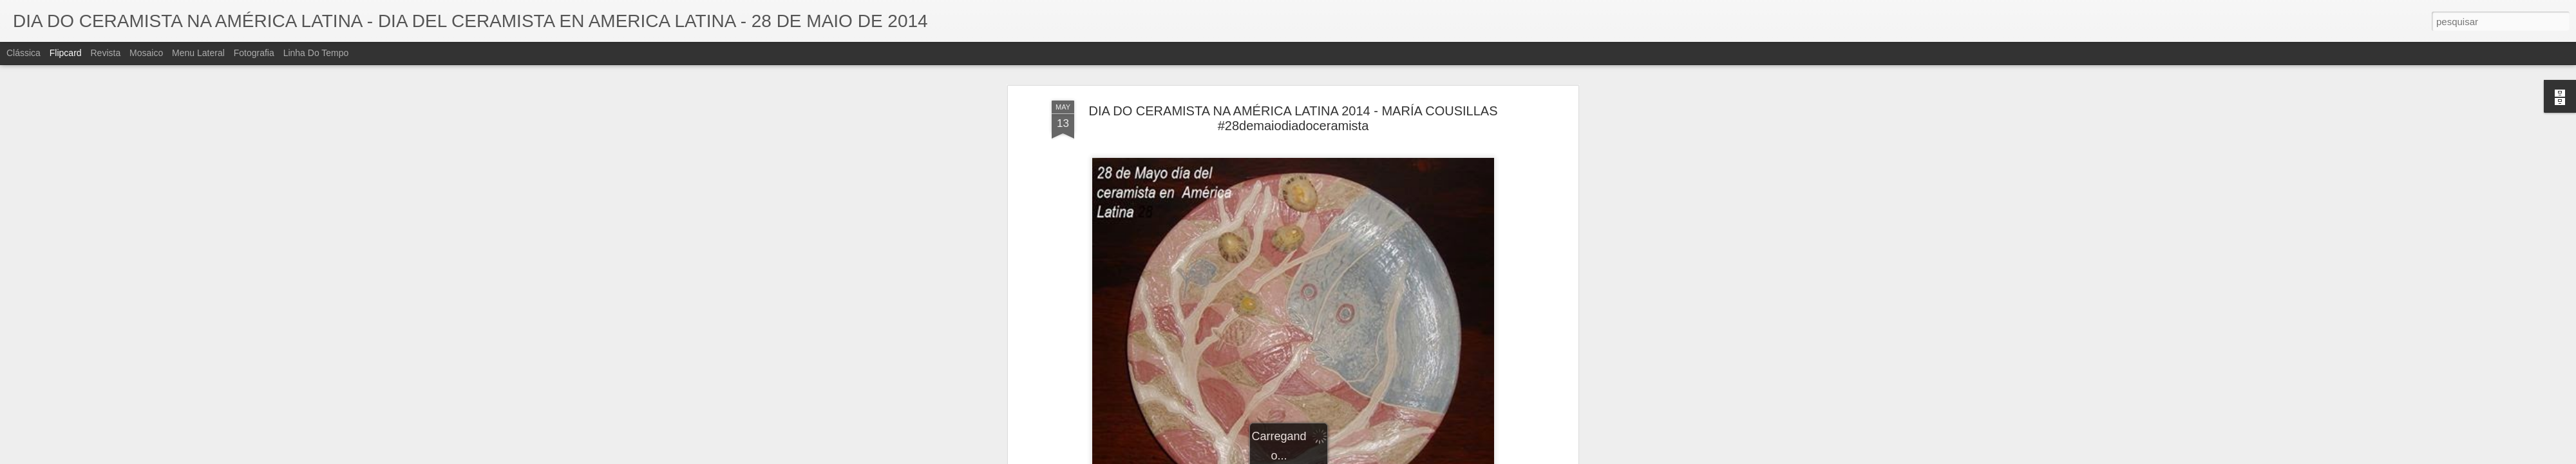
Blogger (1339, 457)
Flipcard (66, 53)
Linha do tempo (316, 53)
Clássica (23, 53)
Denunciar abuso (1382, 457)
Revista (105, 53)
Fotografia (254, 53)
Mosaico (146, 53)
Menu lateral (198, 53)
